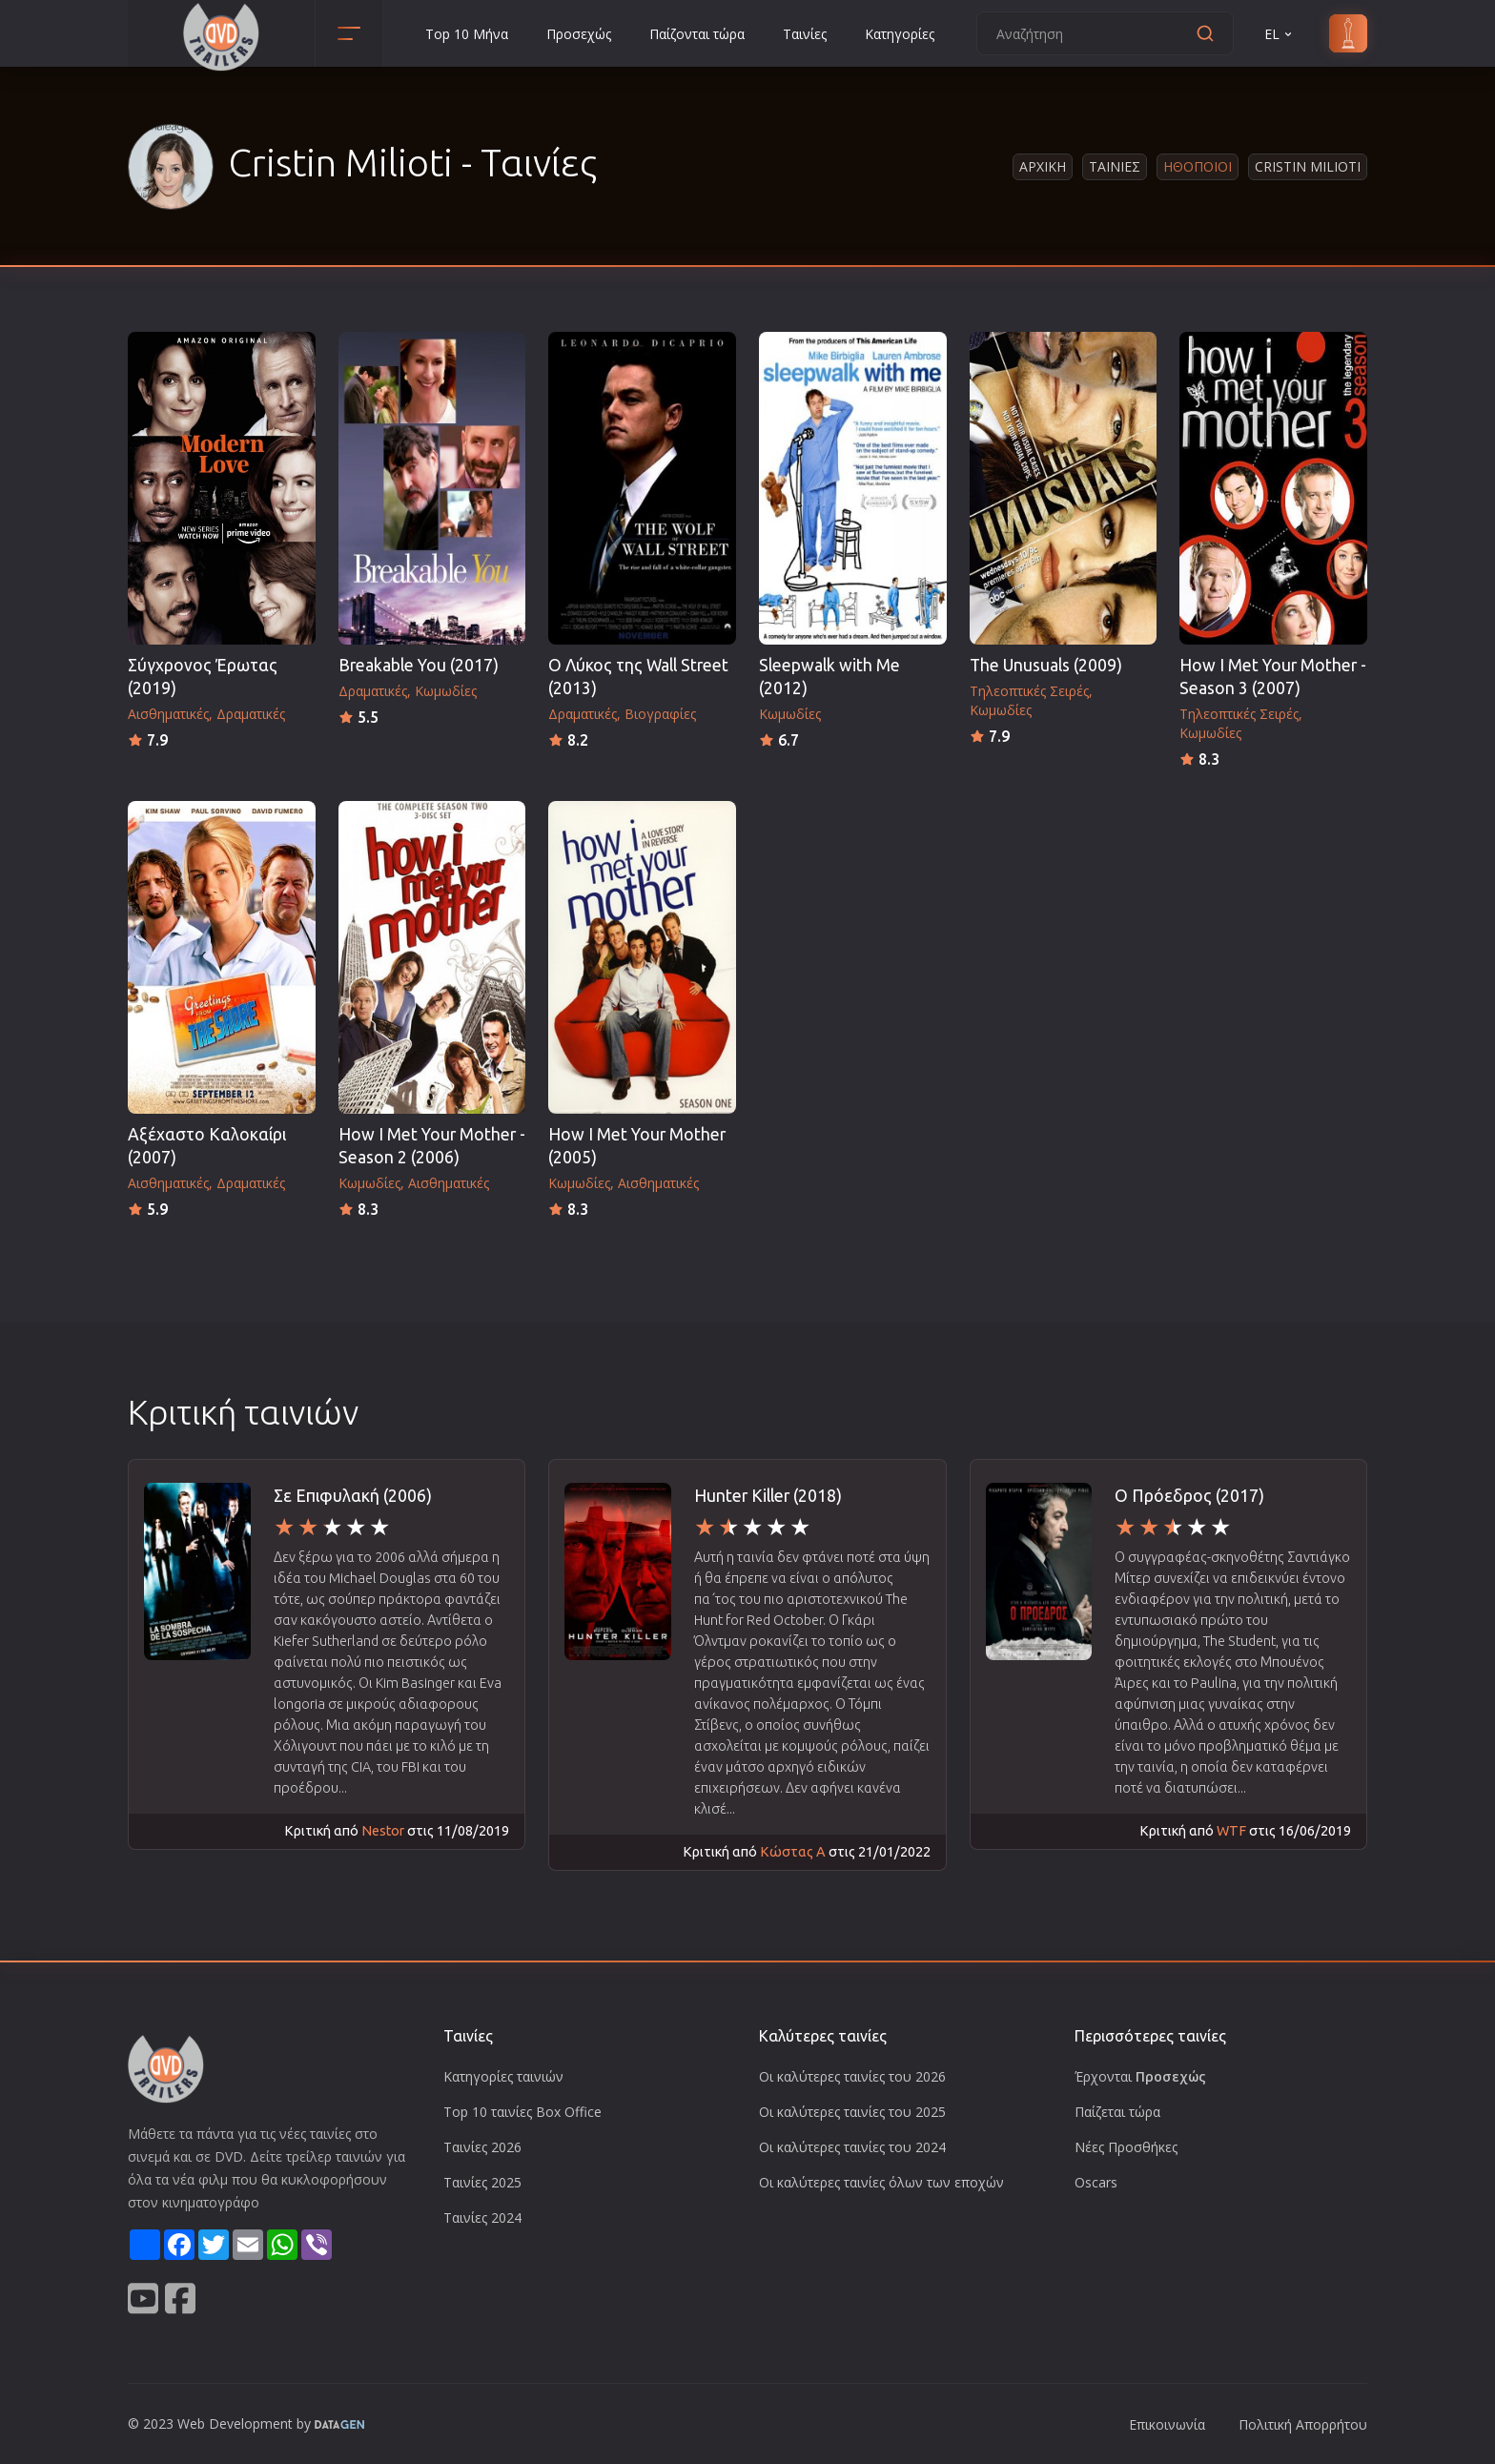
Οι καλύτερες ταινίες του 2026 (852, 2076)
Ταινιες (1114, 166)
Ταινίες (805, 34)
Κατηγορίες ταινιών (503, 2076)
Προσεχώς (578, 34)
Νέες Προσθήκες (1126, 2147)
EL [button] (1279, 34)
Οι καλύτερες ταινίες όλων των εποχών (881, 2182)
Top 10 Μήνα (466, 34)
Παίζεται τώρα (1117, 2112)
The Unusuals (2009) (1046, 665)
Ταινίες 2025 (482, 2182)
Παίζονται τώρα (697, 34)
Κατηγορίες (899, 34)
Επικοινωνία (1167, 2424)
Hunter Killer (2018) (768, 1496)
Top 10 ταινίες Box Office (522, 2112)
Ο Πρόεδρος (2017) (1189, 1496)
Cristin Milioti (1308, 166)
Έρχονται (1140, 2076)
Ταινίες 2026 (482, 2147)
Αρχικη (1042, 166)
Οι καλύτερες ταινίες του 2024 (852, 2147)
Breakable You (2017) (418, 665)
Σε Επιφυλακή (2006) (353, 1496)
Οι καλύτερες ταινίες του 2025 (852, 2112)
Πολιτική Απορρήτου (1303, 2424)
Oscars (1096, 2182)
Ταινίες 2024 (482, 2217)
